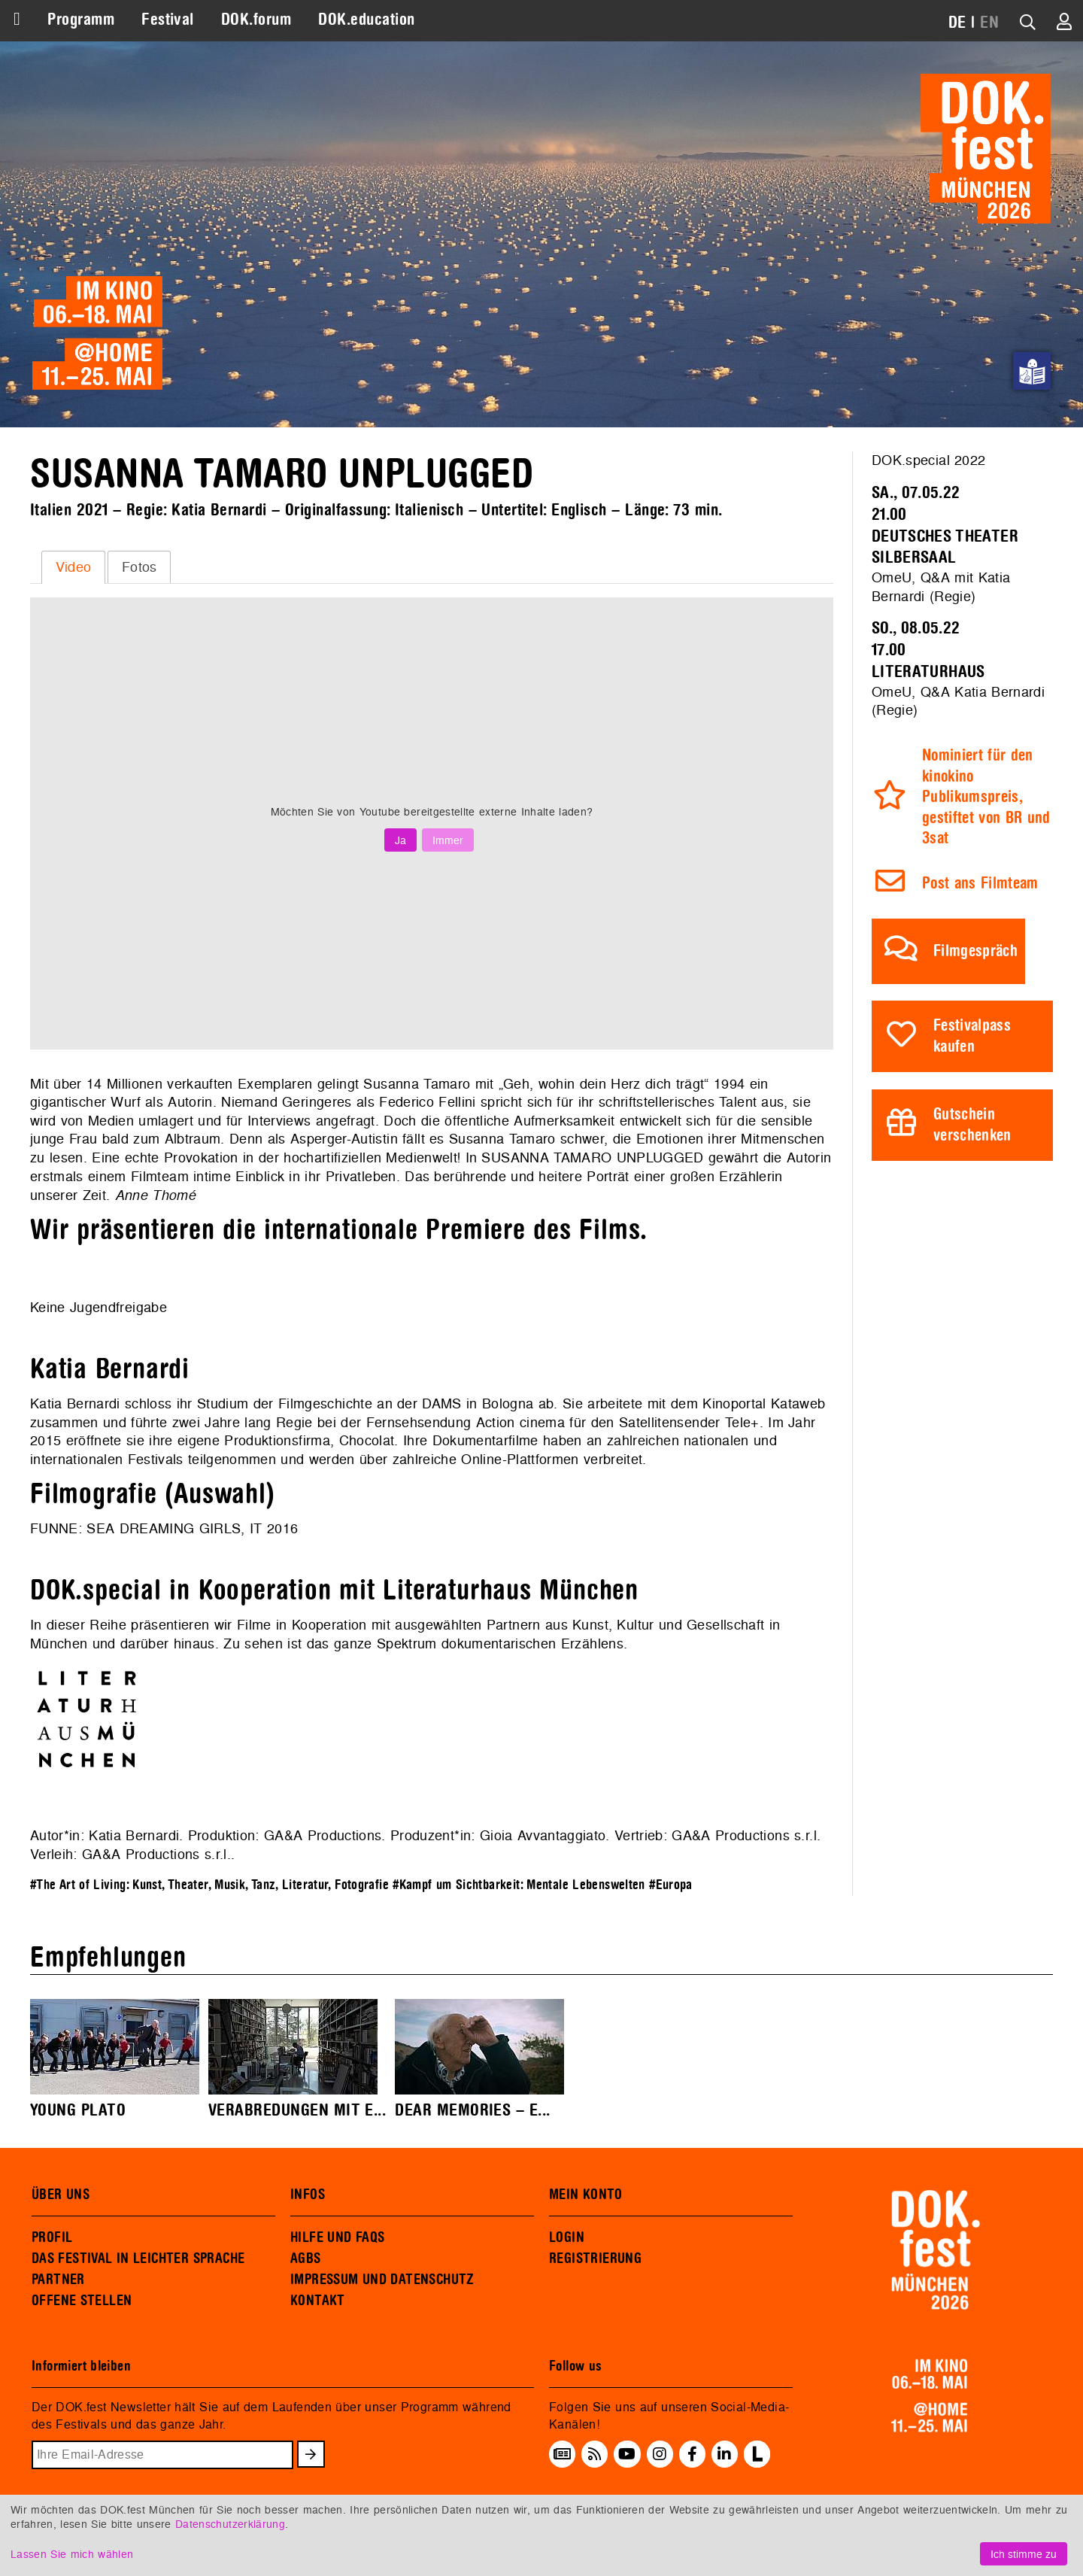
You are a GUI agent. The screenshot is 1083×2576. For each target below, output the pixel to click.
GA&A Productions (323, 1835)
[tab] (73, 567)
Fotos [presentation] (139, 566)
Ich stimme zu (1023, 2554)
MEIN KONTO (586, 2194)
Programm (80, 20)
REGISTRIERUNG (595, 2258)
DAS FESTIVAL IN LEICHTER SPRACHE (138, 2258)
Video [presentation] (74, 566)
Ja (400, 840)
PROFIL (52, 2237)
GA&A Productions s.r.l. (156, 1854)
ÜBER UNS (60, 2194)
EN (989, 23)
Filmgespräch (975, 951)
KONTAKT (317, 2300)
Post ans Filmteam (980, 883)
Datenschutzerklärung (230, 2524)
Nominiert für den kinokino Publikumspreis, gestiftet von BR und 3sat (986, 797)
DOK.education (366, 20)
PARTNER (58, 2279)
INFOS (307, 2194)
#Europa (671, 1885)
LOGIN (566, 2237)
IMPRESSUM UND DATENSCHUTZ (382, 2279)
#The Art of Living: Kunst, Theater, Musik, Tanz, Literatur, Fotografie (209, 1885)
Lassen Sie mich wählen (72, 2554)
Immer (447, 840)
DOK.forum (256, 20)
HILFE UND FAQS (337, 2237)
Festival (167, 20)
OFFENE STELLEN (82, 2300)
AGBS (305, 2258)
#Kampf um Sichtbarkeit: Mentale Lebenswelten (519, 1885)
